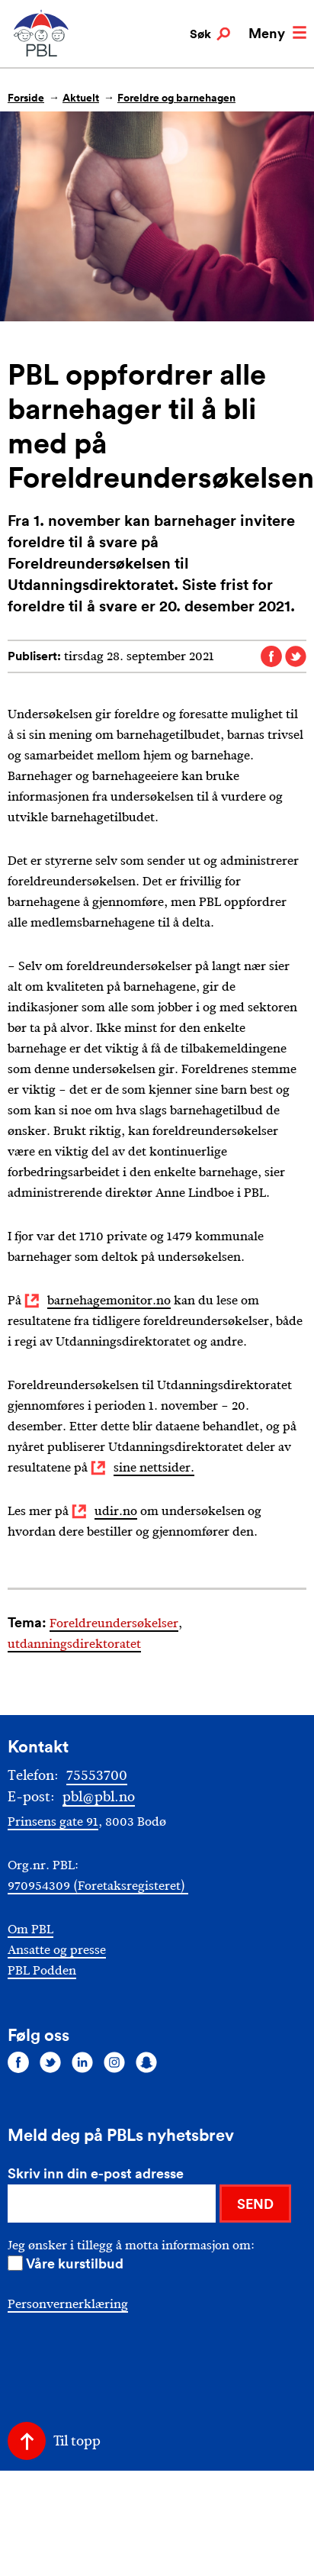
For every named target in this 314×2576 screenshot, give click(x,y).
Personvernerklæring (68, 2304)
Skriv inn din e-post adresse (96, 2173)
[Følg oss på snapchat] (146, 2062)
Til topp (77, 2441)
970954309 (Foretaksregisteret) (98, 1885)
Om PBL (30, 1929)
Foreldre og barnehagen (176, 97)
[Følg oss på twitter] (50, 2062)
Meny (277, 33)
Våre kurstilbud (74, 2263)
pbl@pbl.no (98, 1796)
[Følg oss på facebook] (18, 2062)
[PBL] (42, 53)
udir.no (116, 1511)
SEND (255, 2203)
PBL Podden (42, 1970)
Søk (210, 34)
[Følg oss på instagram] (114, 2062)
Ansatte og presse (57, 1949)
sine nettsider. (154, 1467)
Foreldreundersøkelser (114, 1623)
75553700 (96, 1775)
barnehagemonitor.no (109, 1300)
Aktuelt (80, 97)
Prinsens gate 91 (53, 1821)
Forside (26, 97)
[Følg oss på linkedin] (82, 2062)
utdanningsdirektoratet (74, 1643)
